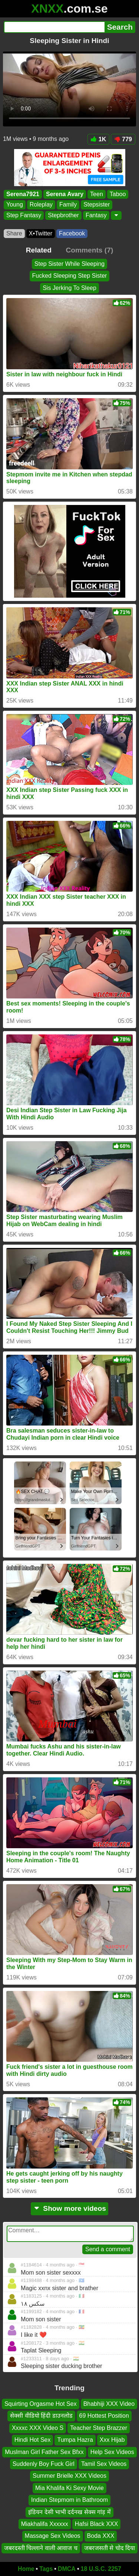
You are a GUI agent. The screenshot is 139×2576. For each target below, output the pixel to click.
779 (123, 139)
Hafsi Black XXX (96, 2524)
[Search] (54, 27)
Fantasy (96, 215)
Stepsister (96, 205)
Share (14, 233)
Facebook (72, 233)
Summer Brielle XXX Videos (69, 2476)
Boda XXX (101, 2536)
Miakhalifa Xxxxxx (44, 2524)
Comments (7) (89, 250)
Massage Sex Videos (52, 2536)
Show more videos (69, 2208)
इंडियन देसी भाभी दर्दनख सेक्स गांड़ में (69, 2512)
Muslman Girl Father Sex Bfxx (44, 2452)
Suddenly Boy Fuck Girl (44, 2464)
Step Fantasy (23, 215)
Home (26, 2569)
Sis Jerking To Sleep (69, 288)
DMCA (67, 2569)
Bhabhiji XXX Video (109, 2404)
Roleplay (41, 205)
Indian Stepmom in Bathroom (69, 2500)
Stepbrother (63, 215)
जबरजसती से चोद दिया (109, 2548)
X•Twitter (40, 233)
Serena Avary (64, 194)
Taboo (118, 194)
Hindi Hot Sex (32, 2440)
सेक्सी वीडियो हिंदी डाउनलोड (41, 2416)
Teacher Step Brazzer (98, 2428)
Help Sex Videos (112, 2452)
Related (39, 250)
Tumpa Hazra (75, 2440)
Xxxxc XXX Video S (37, 2428)
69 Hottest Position (104, 2416)
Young (14, 205)
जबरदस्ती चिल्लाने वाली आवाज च (40, 2548)
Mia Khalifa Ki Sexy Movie (69, 2488)
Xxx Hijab (112, 2440)
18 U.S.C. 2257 (101, 2569)
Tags (46, 2569)
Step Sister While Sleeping (69, 264)
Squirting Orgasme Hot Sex (40, 2404)
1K (98, 139)
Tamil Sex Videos (103, 2464)
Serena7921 (22, 194)
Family (68, 205)
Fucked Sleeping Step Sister (69, 276)
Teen (96, 194)
